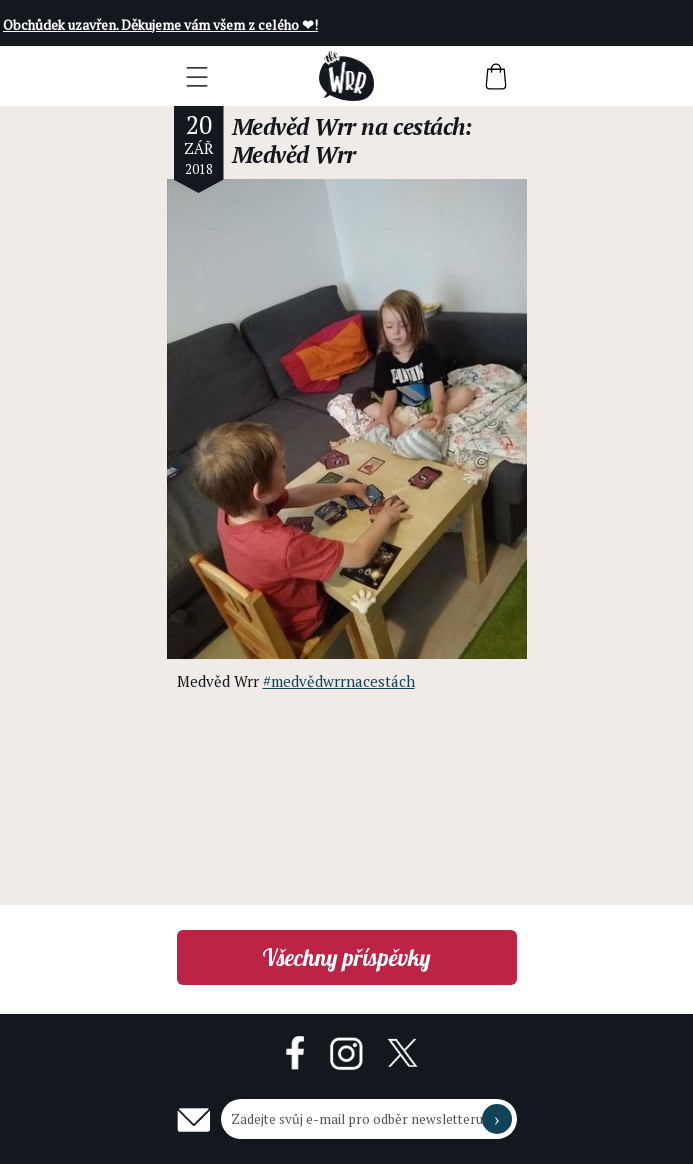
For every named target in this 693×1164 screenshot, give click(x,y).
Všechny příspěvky (346, 957)
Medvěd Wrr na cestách (348, 126)
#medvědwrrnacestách (339, 681)
